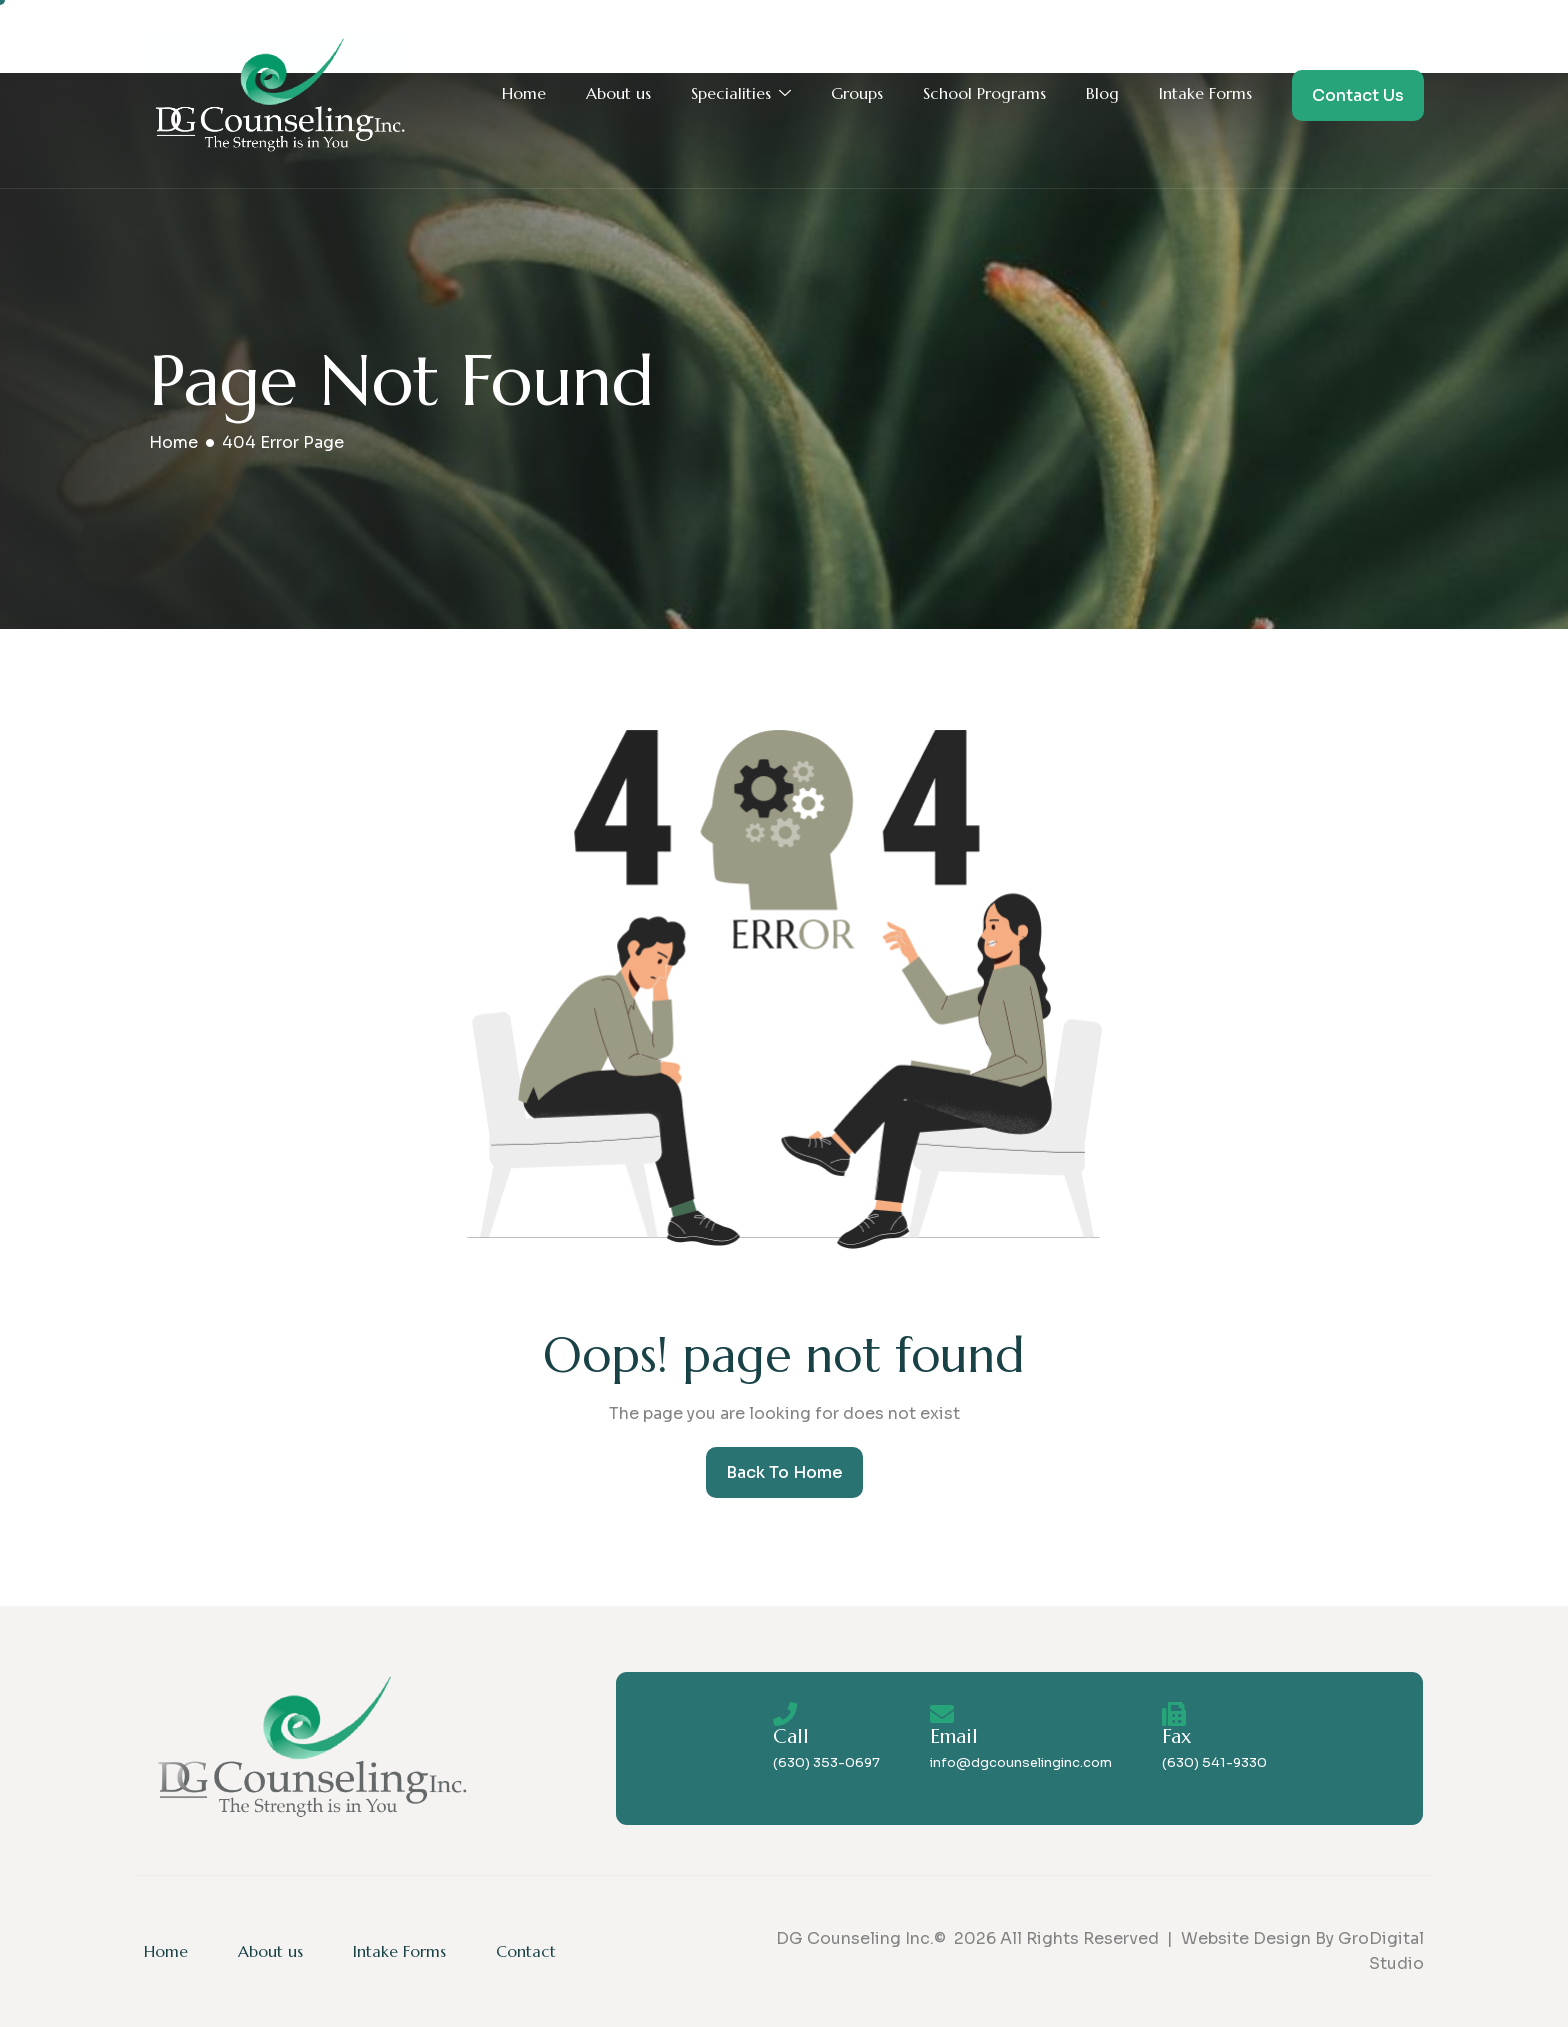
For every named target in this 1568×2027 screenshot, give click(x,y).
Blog (1102, 93)
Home (524, 93)
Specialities (741, 94)
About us (618, 93)
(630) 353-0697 (826, 1762)
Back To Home (784, 1472)
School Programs (984, 93)
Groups (857, 93)
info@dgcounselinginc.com (1021, 1762)
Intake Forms (1205, 93)
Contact (526, 1951)
